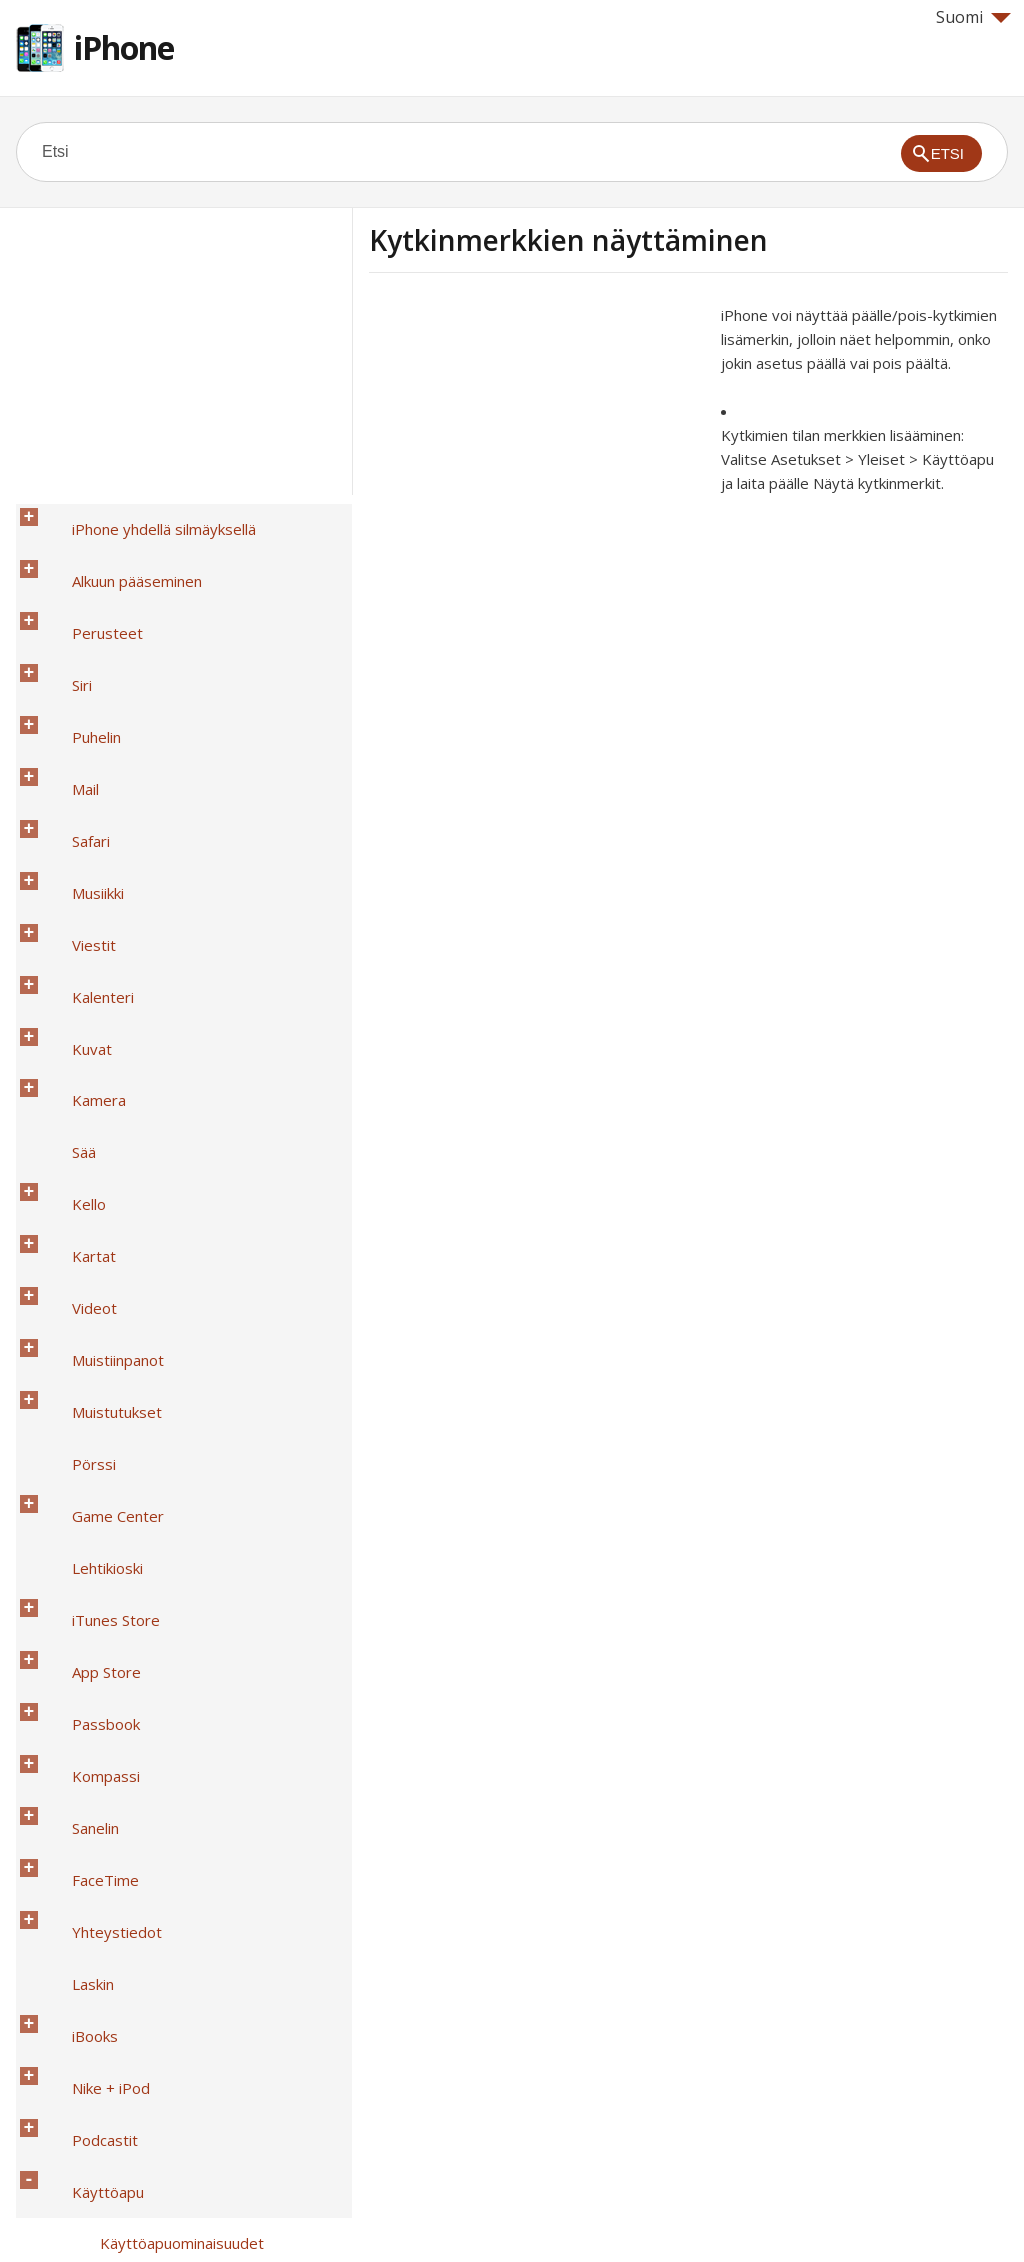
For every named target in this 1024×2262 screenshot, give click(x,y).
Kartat (66, 881)
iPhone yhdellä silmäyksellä (136, 517)
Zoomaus (104, 1479)
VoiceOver (108, 1427)
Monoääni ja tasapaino (148, 1739)
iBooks (67, 1271)
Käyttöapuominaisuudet (154, 1375)
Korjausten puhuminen (149, 1557)
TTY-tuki (101, 1947)
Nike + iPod (83, 1297)
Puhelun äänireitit (131, 1765)
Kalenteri (75, 751)
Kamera (71, 803)
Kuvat (64, 777)
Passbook (78, 1115)
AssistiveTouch (124, 1921)
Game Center (90, 1011)
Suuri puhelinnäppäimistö (156, 2025)
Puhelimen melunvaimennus (166, 1843)
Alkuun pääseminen (109, 543)
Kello (61, 855)
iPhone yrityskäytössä (120, 2103)
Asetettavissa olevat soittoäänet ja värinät (193, 1804)
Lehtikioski (79, 1037)
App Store (78, 1089)
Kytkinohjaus (115, 1895)
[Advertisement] (537, 443)
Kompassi (78, 1141)
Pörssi (66, 985)
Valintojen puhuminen (144, 1531)
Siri (54, 595)
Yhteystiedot (89, 1219)
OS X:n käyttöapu (130, 2077)
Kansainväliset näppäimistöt (140, 2129)
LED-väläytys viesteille (150, 1713)
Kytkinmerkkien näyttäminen (168, 1635)
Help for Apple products (88, 2214)
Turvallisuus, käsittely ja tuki (139, 2155)
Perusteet (79, 569)
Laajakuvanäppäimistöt (150, 1999)
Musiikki (70, 699)
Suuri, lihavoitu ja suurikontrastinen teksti (211, 1583)
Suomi (973, 17)
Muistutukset (89, 959)
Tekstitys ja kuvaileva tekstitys (178, 1687)
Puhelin (68, 621)
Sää (56, 829)
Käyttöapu (80, 1349)
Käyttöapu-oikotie (134, 1401)
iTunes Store (88, 1063)
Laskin (65, 1245)
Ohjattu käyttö (122, 1869)
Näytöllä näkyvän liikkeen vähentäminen (206, 1609)
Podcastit (77, 1323)
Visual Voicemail (125, 1973)
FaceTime (77, 1193)
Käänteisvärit (117, 1505)
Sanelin (67, 1167)
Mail (57, 647)
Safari (63, 673)
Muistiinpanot (90, 933)
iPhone (124, 47)
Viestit (66, 725)
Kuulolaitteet (116, 1661)
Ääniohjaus (109, 2051)
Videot (66, 907)
